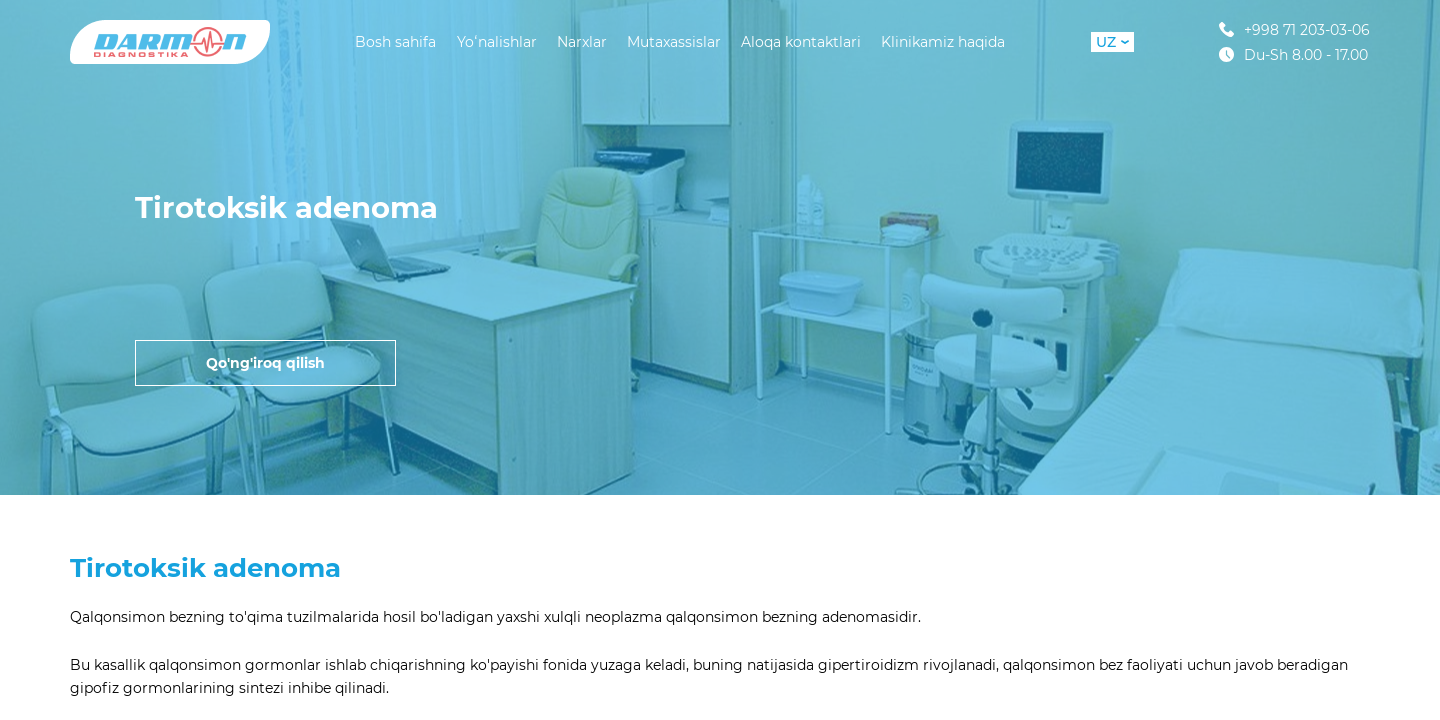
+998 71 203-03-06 (1294, 29)
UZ (1112, 42)
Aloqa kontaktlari (801, 42)
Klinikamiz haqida (943, 42)
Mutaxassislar (674, 42)
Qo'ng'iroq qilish (265, 363)
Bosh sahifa (395, 42)
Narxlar (582, 42)
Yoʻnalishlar (497, 42)
